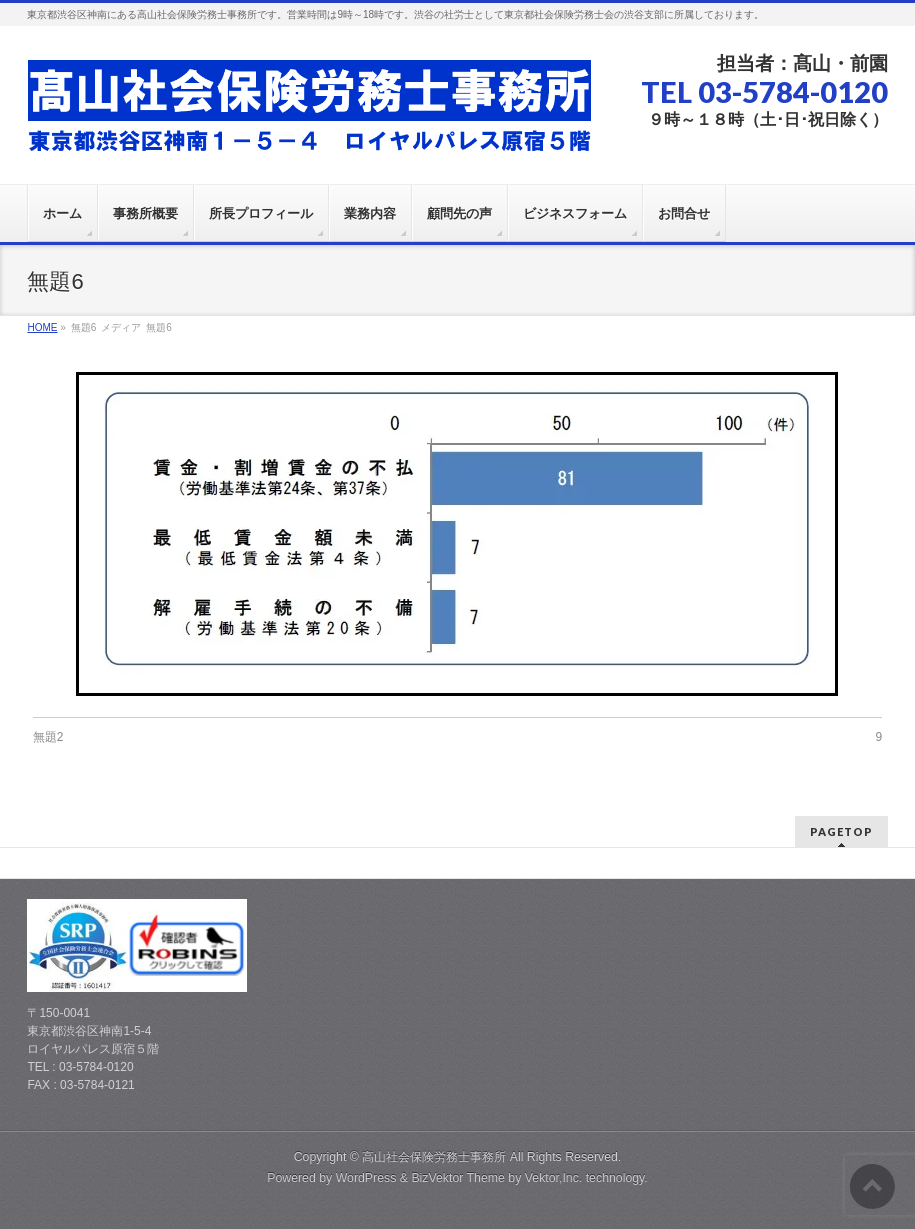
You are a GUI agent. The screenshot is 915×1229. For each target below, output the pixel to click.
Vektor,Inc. (554, 1178)
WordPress (366, 1178)
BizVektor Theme (458, 1178)
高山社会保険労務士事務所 (434, 1157)
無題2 (48, 737)
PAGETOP (841, 831)
